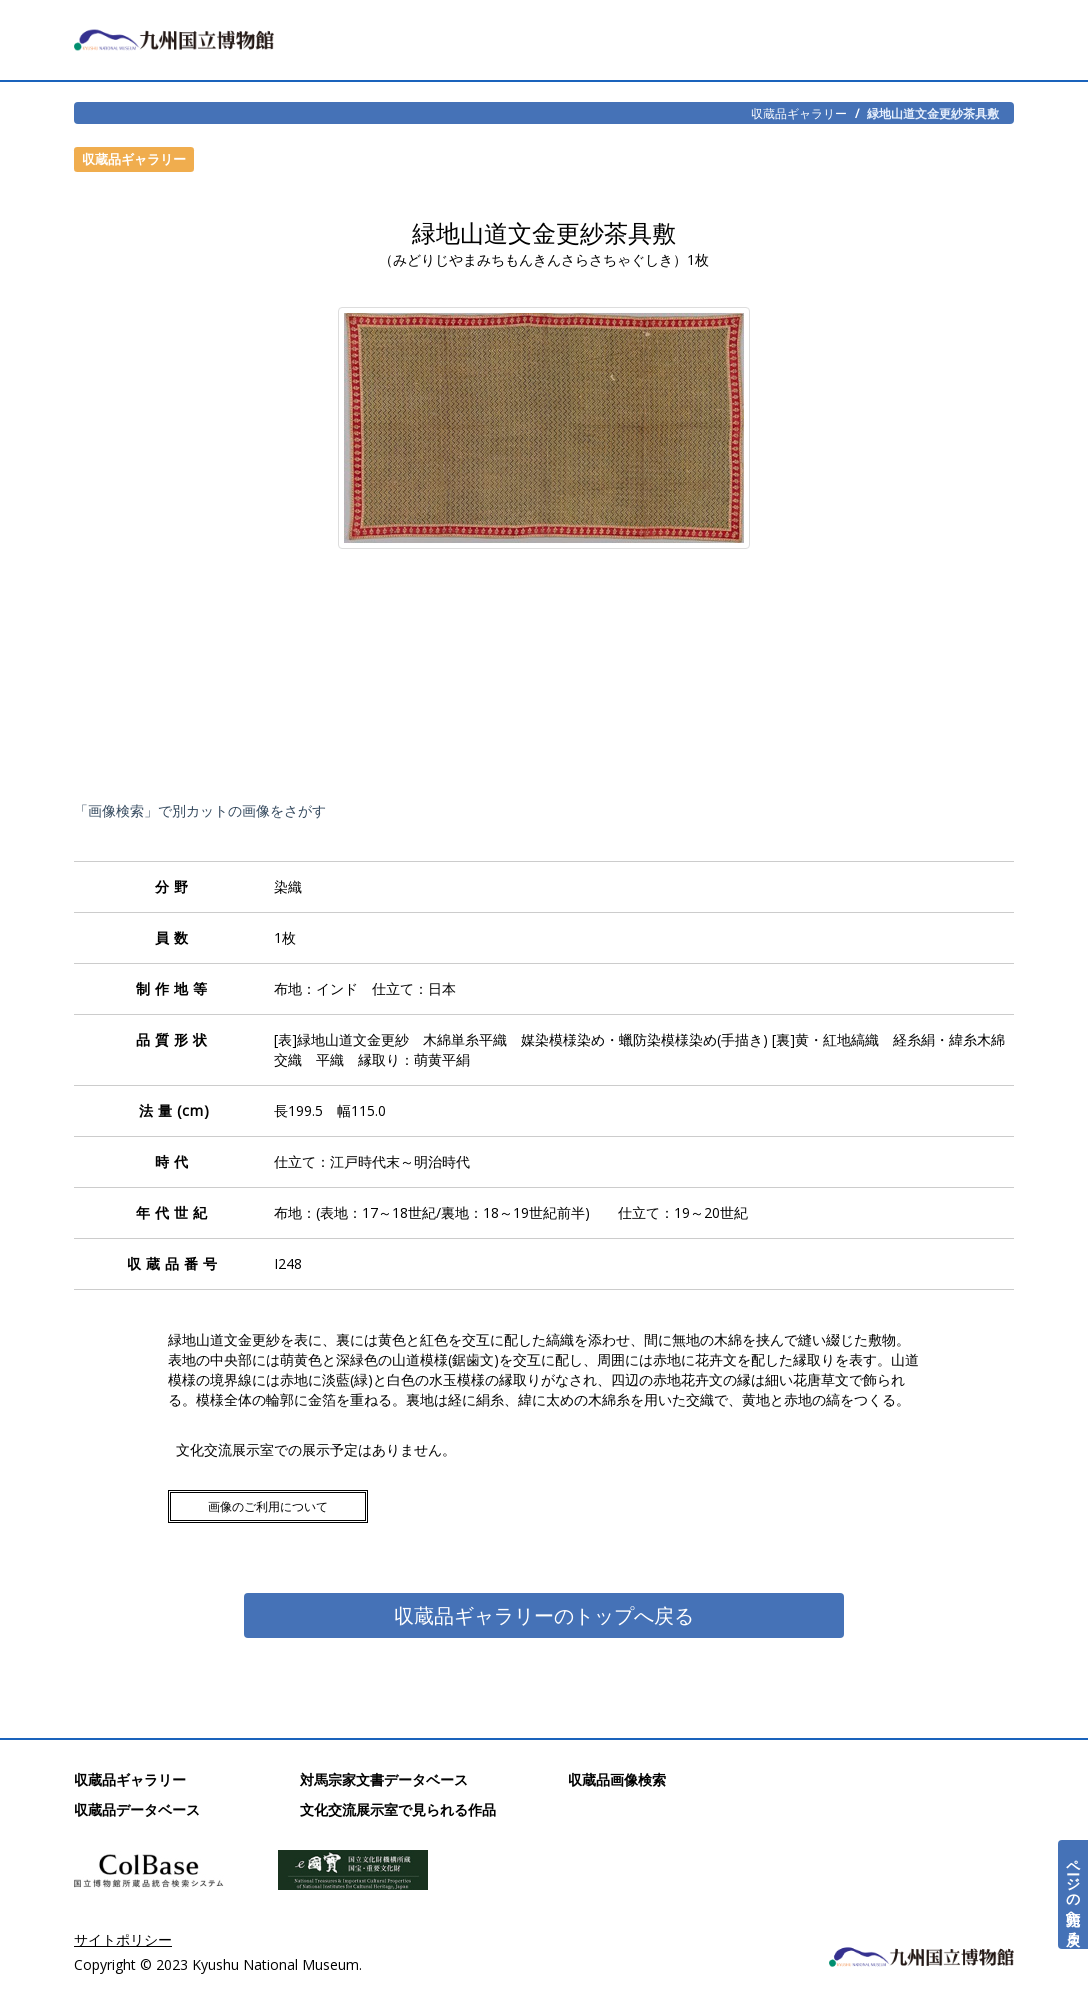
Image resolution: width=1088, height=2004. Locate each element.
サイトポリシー (123, 1939)
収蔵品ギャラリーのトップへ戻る (544, 1615)
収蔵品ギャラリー (799, 113)
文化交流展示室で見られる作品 (398, 1809)
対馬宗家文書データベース (384, 1779)
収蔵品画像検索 (617, 1779)
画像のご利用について (268, 1506)
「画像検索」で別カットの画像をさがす (200, 810)
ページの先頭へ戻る (1073, 1894)
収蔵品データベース (137, 1809)
